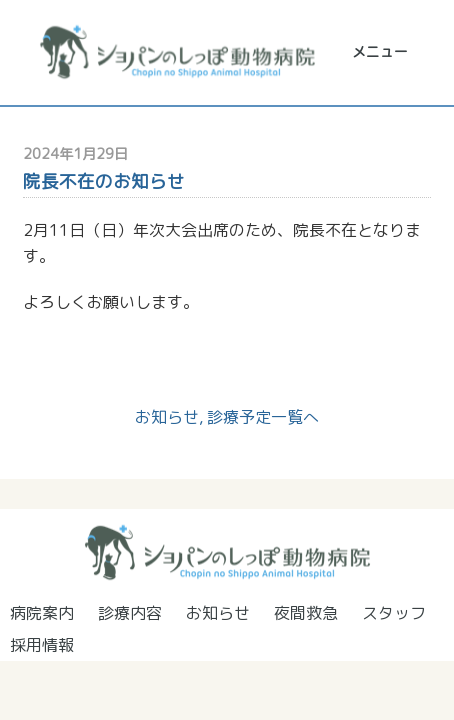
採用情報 (42, 645)
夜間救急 (306, 613)
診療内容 (130, 613)
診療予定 (239, 417)
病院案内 (42, 613)
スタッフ (394, 613)
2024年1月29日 (75, 154)
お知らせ (167, 417)
